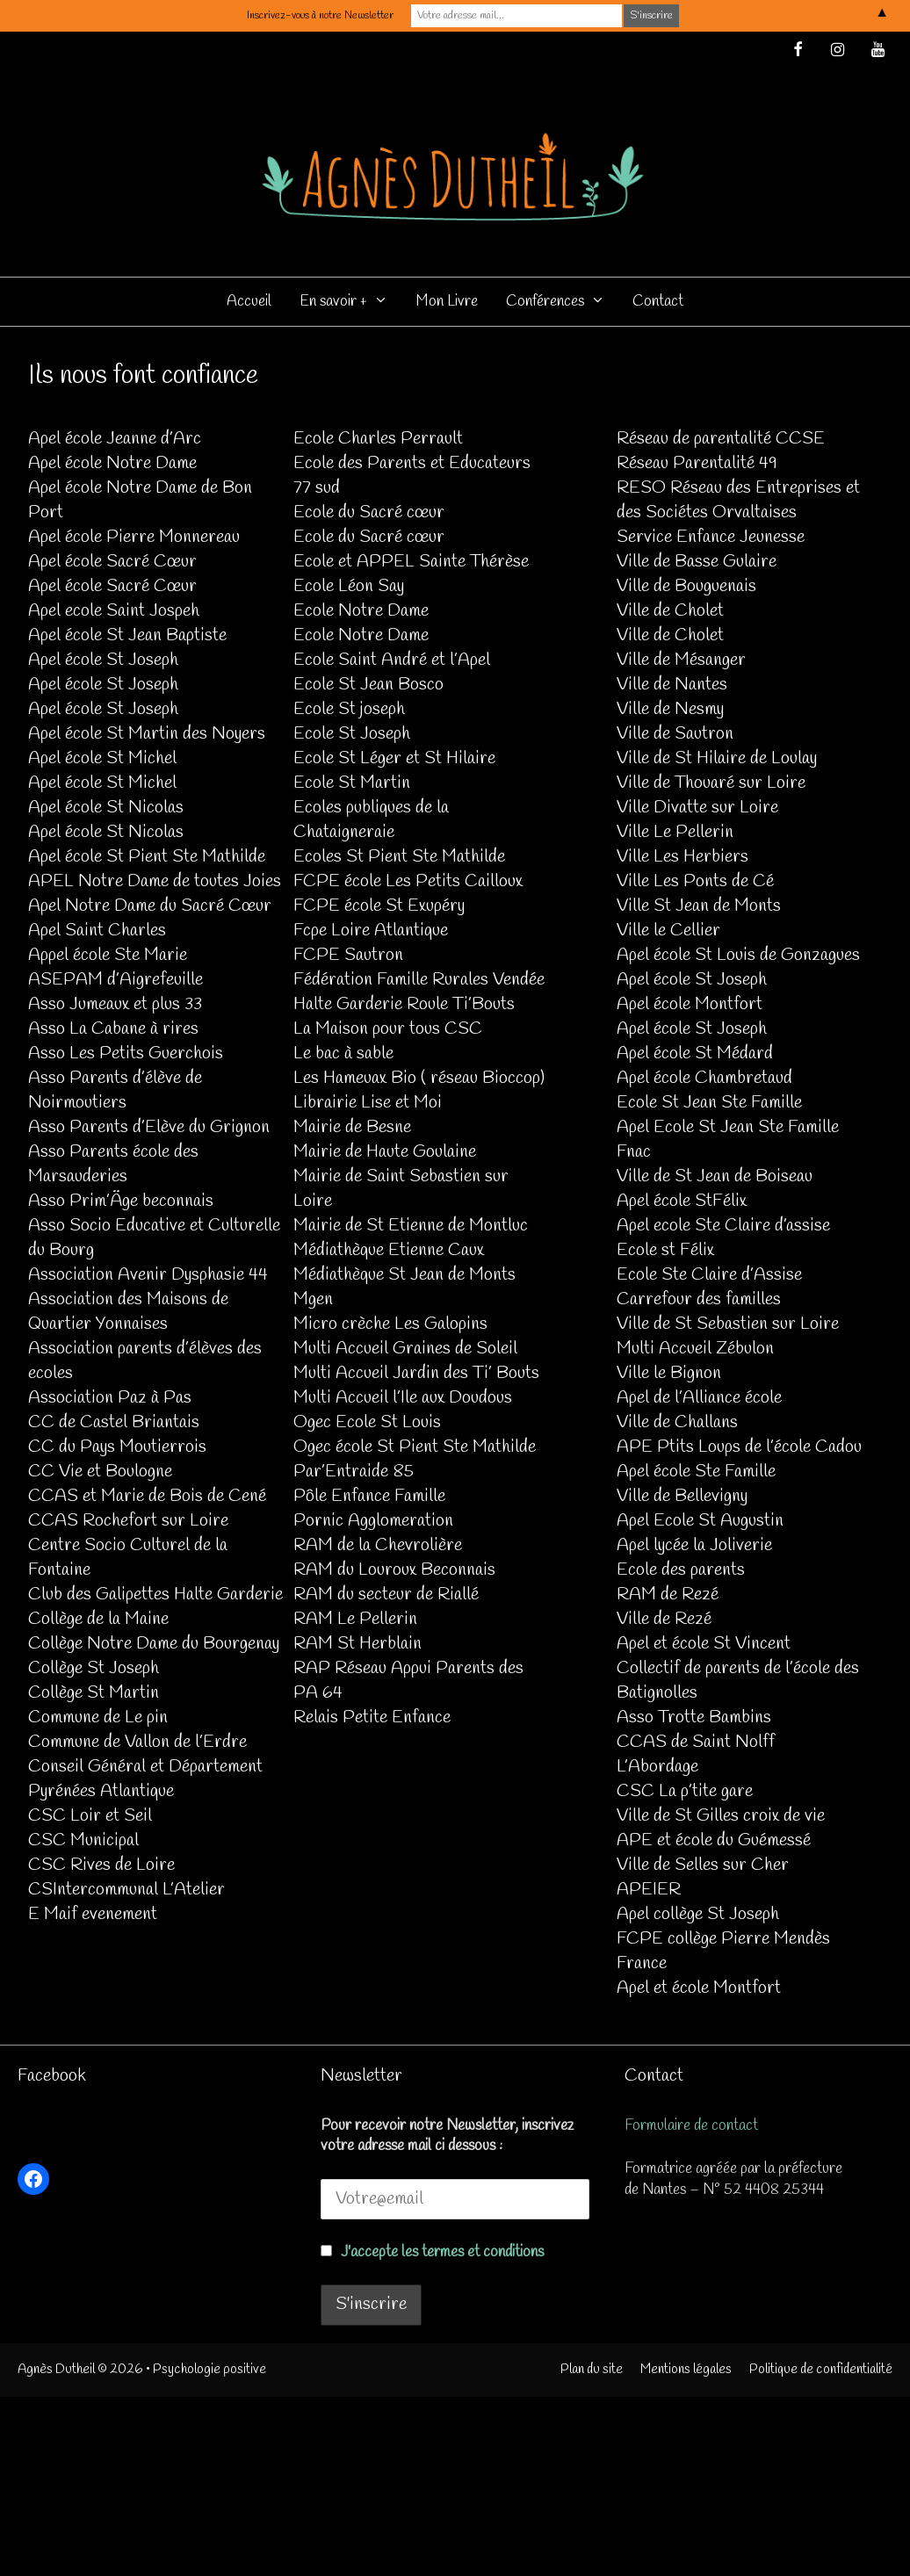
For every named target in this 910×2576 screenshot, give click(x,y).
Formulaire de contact (691, 2126)
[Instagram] (838, 51)
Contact (657, 302)
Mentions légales (686, 2369)
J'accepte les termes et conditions (442, 2252)
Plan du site (591, 2369)
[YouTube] (877, 51)
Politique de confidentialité (820, 2369)
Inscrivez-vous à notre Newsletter (320, 16)
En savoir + (351, 302)
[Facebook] (797, 51)
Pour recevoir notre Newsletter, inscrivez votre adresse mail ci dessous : (447, 2136)
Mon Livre (447, 302)
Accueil (249, 302)
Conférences (562, 302)
